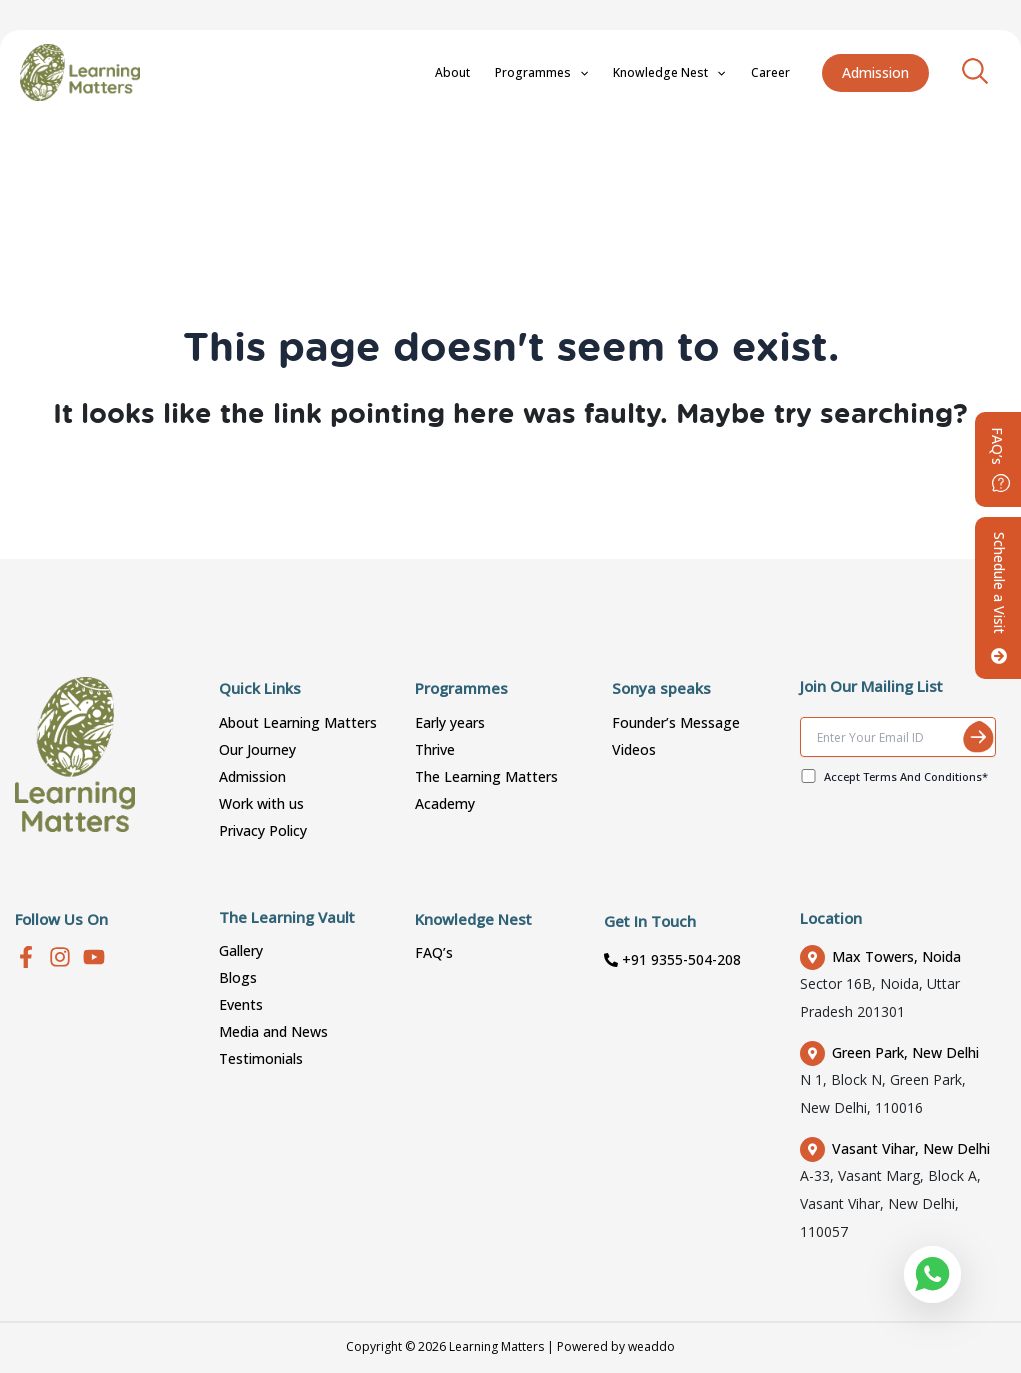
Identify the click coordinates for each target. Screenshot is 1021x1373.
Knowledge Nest (692, 72)
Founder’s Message (676, 722)
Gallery (241, 950)
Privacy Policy (263, 830)
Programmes (579, 72)
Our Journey (257, 749)
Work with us (261, 803)
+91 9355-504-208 (672, 959)
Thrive (435, 749)
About (505, 72)
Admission (252, 776)
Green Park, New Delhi (889, 1052)
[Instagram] (60, 957)
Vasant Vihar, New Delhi (895, 1148)
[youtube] (94, 957)
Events (241, 1004)
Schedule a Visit (999, 598)
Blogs (238, 977)
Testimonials (261, 1058)
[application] (617, 72)
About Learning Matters (298, 722)
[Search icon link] (975, 68)
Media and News (273, 1031)
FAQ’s (434, 952)
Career (777, 72)
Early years (450, 722)
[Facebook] (26, 957)
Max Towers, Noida (880, 956)
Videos (634, 749)
